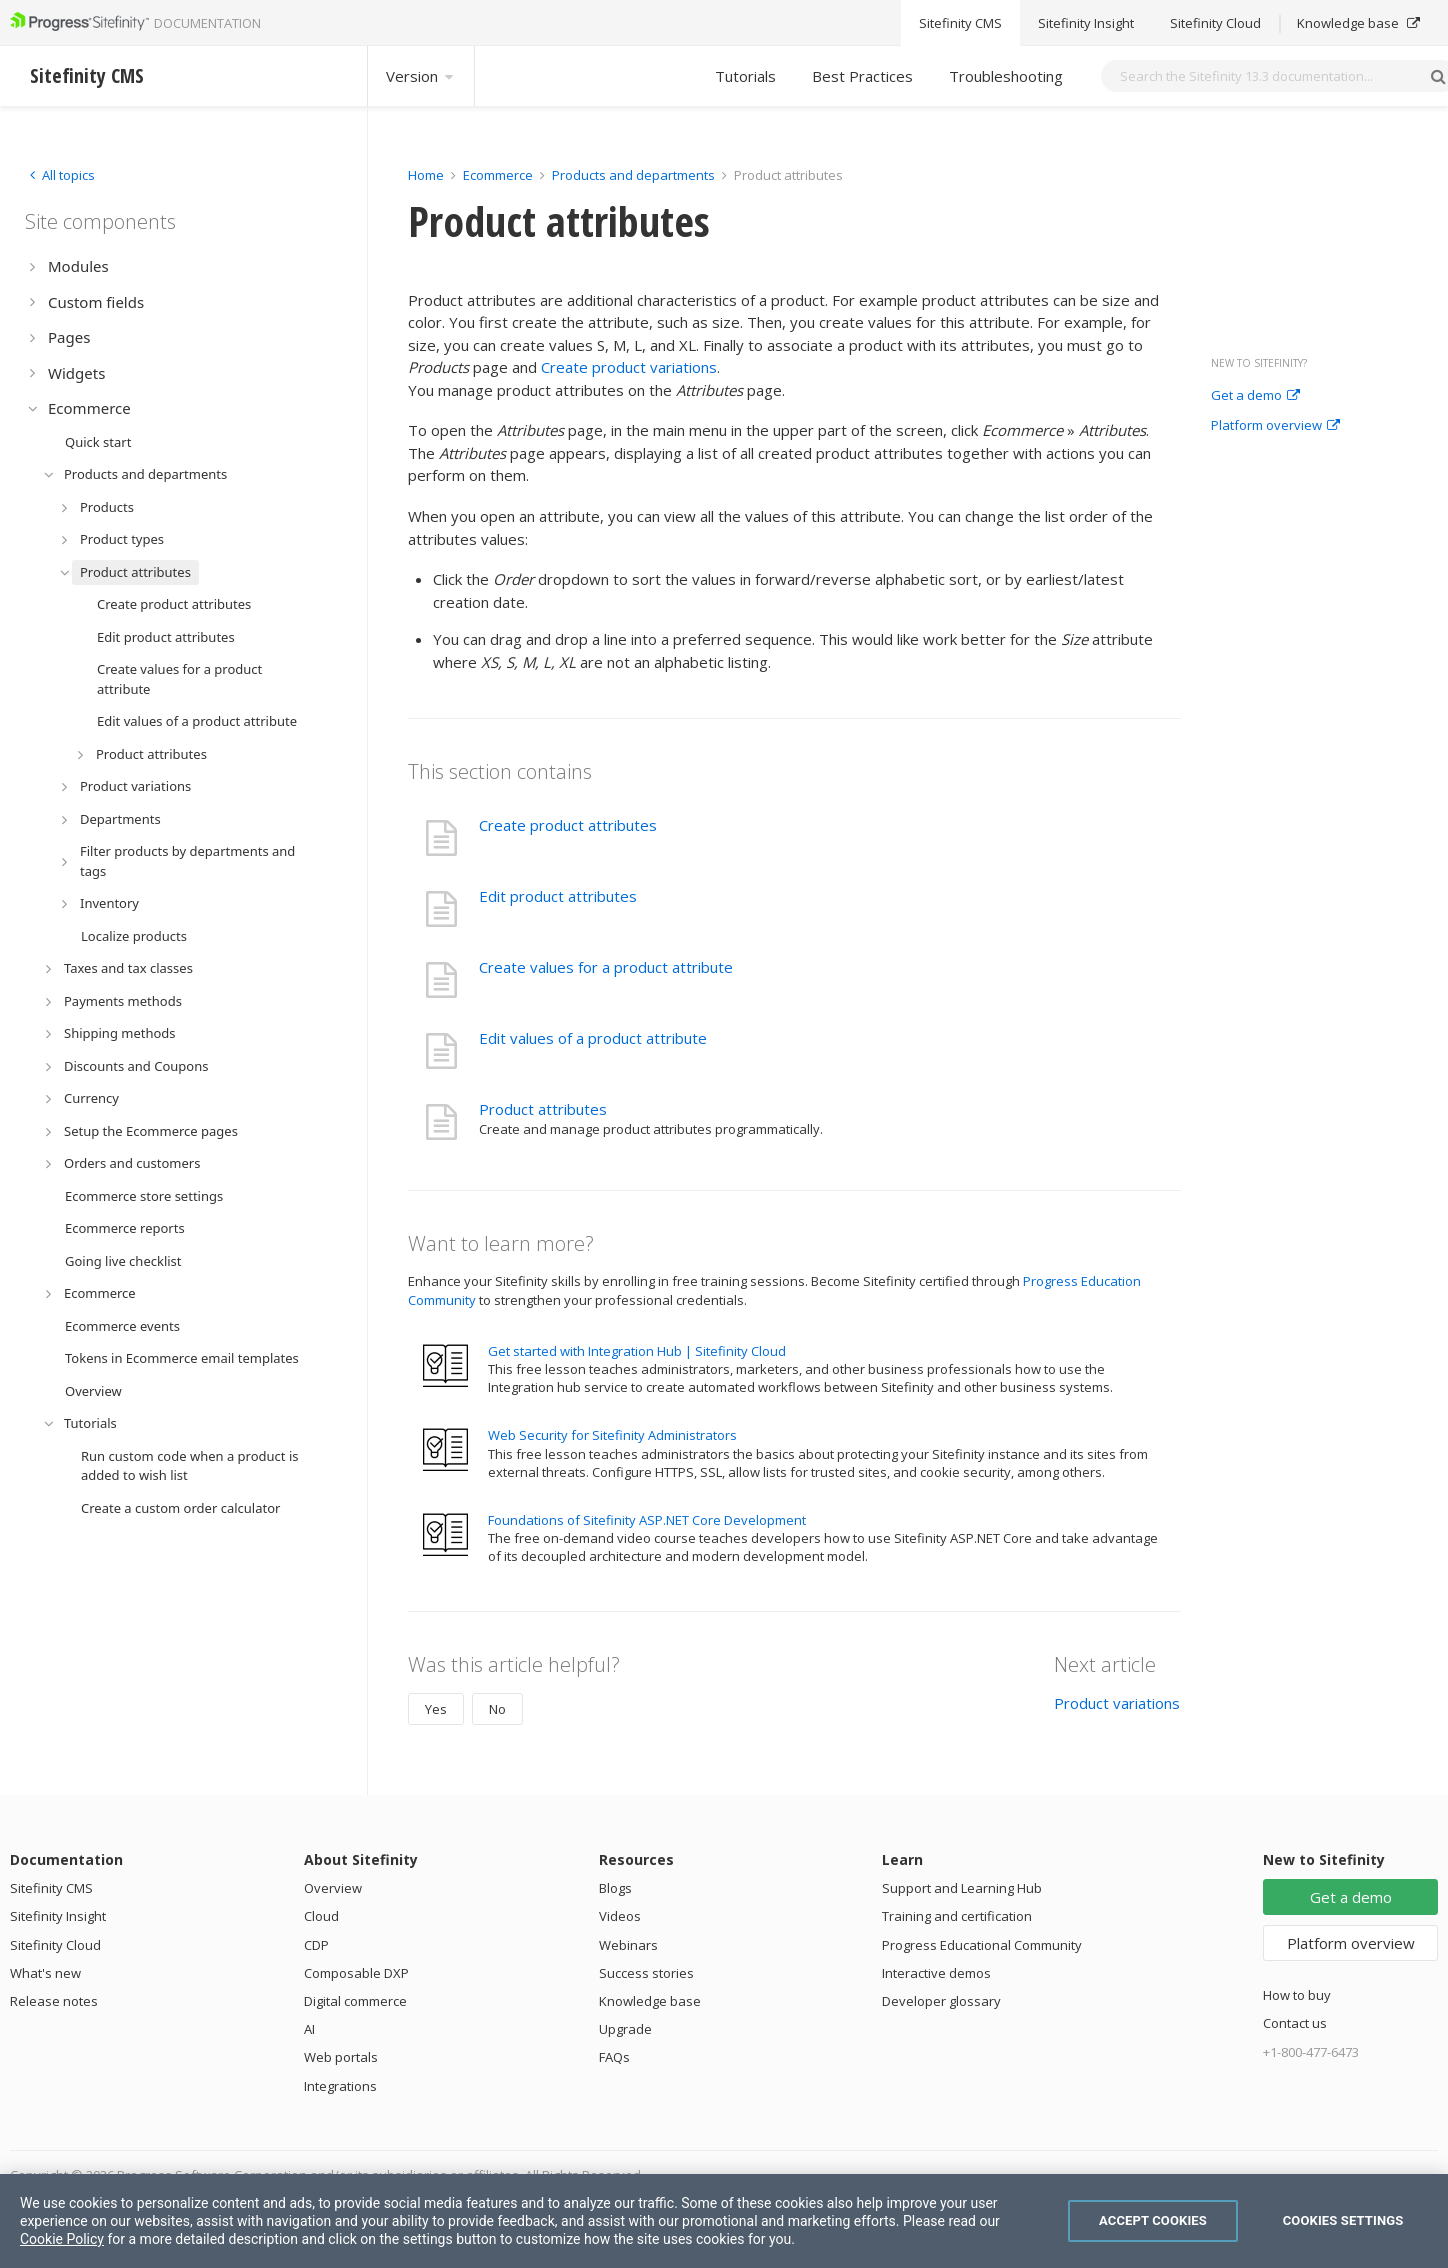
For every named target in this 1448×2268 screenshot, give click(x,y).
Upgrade (625, 2029)
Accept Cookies (1153, 2220)
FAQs (614, 2057)
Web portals (341, 2057)
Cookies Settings (1343, 2220)
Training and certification (957, 1916)
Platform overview (1275, 426)
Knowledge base (650, 2001)
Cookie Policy (62, 2239)
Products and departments (633, 175)
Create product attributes (568, 825)
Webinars (628, 1945)
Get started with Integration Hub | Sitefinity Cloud (637, 1351)
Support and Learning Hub (962, 1888)
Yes (436, 1709)
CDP (316, 1945)
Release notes (54, 2001)
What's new (45, 1973)
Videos (620, 1916)
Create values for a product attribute (606, 967)
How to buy (1297, 1995)
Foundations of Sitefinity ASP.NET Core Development (647, 1520)
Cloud (321, 1916)
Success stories (646, 1973)
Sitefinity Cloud (55, 1945)
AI (309, 2029)
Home (426, 175)
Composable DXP (356, 1973)
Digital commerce (355, 2001)
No (497, 1709)
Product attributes (543, 1109)
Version (421, 76)
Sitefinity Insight (58, 1916)
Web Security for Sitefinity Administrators (612, 1435)
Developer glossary (941, 2001)
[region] (724, 2221)
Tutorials (745, 76)
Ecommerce (498, 175)
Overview (333, 1888)
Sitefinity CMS (51, 1888)
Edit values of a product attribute (593, 1038)
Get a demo (1255, 396)
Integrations (340, 2086)
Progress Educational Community (982, 1945)
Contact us (1295, 2023)
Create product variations (629, 367)
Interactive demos (936, 1973)
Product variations (1117, 1703)
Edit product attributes (558, 896)
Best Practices (862, 76)
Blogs (615, 1888)
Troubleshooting (1006, 76)
